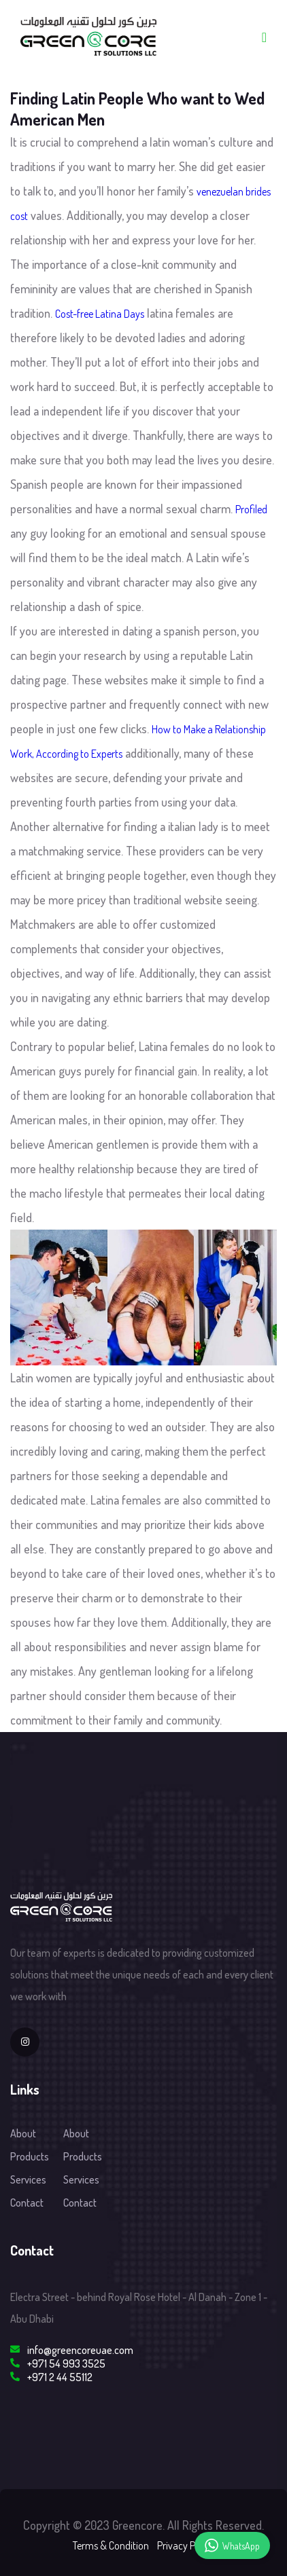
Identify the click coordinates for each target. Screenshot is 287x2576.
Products (29, 2156)
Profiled (251, 509)
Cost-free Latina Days (99, 313)
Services (28, 2179)
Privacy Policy (185, 2545)
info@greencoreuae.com (80, 2350)
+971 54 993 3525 (66, 2363)
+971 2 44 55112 (59, 2377)
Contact (27, 2202)
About (23, 2133)
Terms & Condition (111, 2545)
